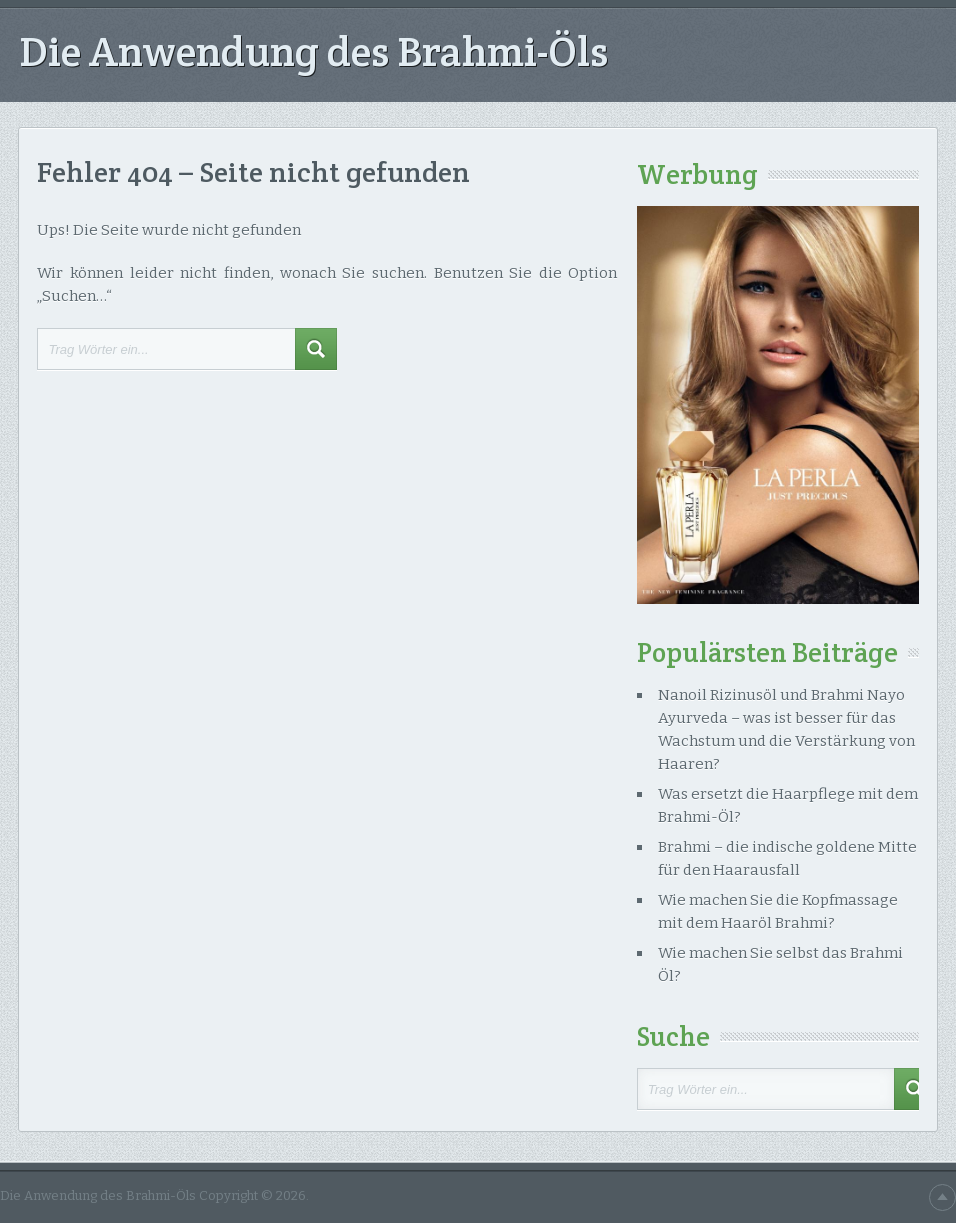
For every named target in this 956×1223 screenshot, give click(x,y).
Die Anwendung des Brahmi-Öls (313, 51)
